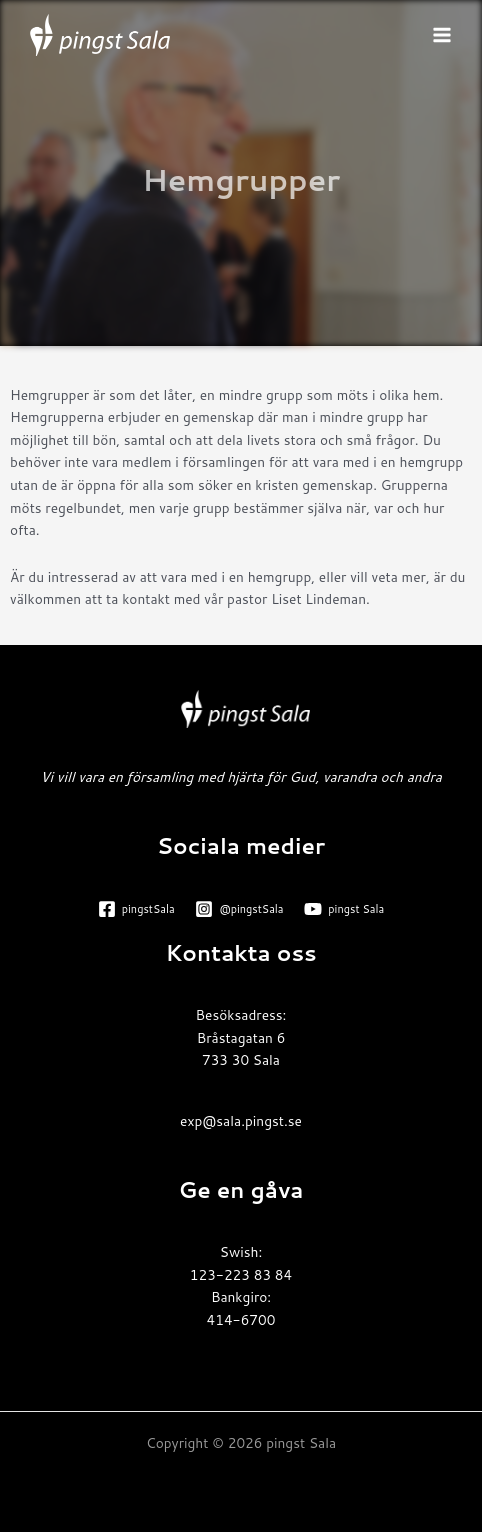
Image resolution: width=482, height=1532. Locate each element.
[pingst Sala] (344, 909)
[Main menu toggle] (442, 35)
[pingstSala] (136, 909)
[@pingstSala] (239, 909)
